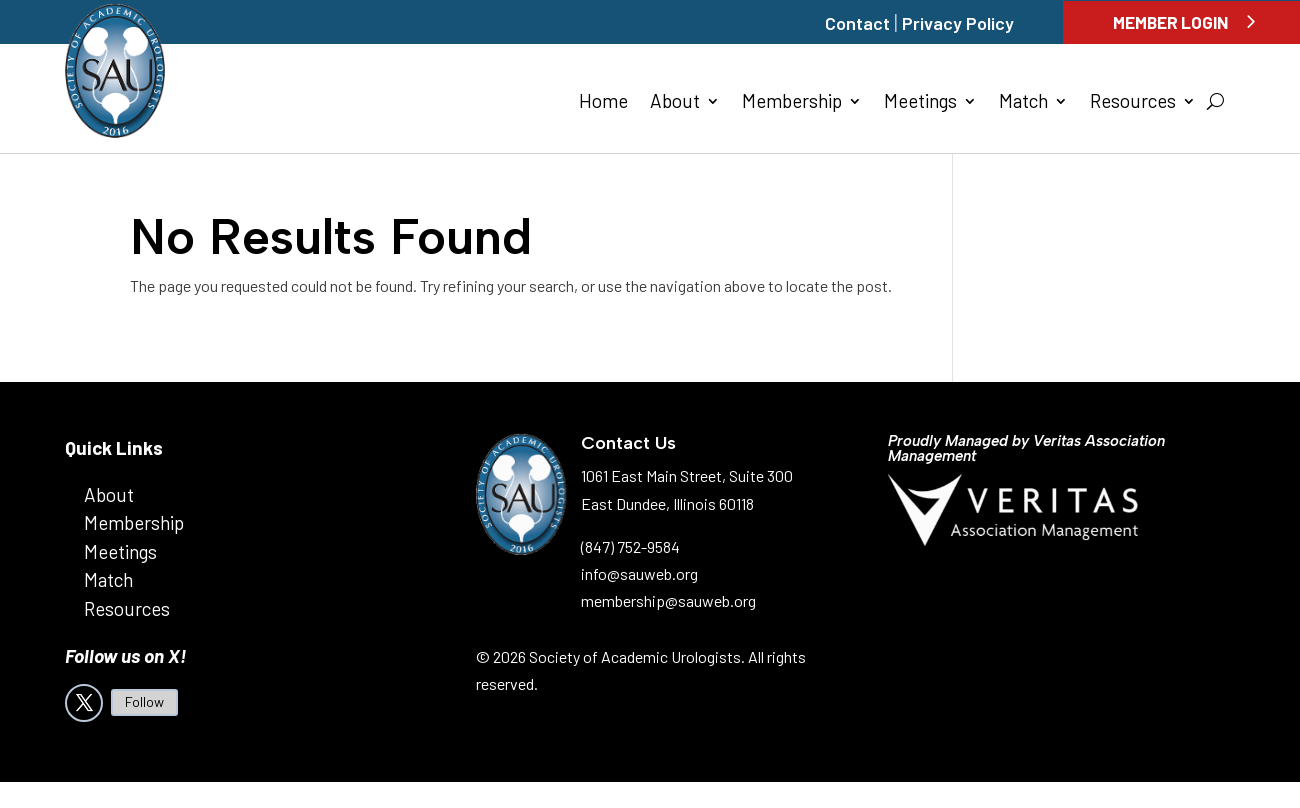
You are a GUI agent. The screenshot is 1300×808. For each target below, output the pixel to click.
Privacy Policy (958, 23)
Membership (792, 103)
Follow (144, 701)
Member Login (1170, 22)
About (675, 103)
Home (603, 103)
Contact (857, 23)
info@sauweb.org (639, 573)
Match (1023, 103)
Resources (1133, 103)
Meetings (920, 103)
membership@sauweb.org (668, 600)
